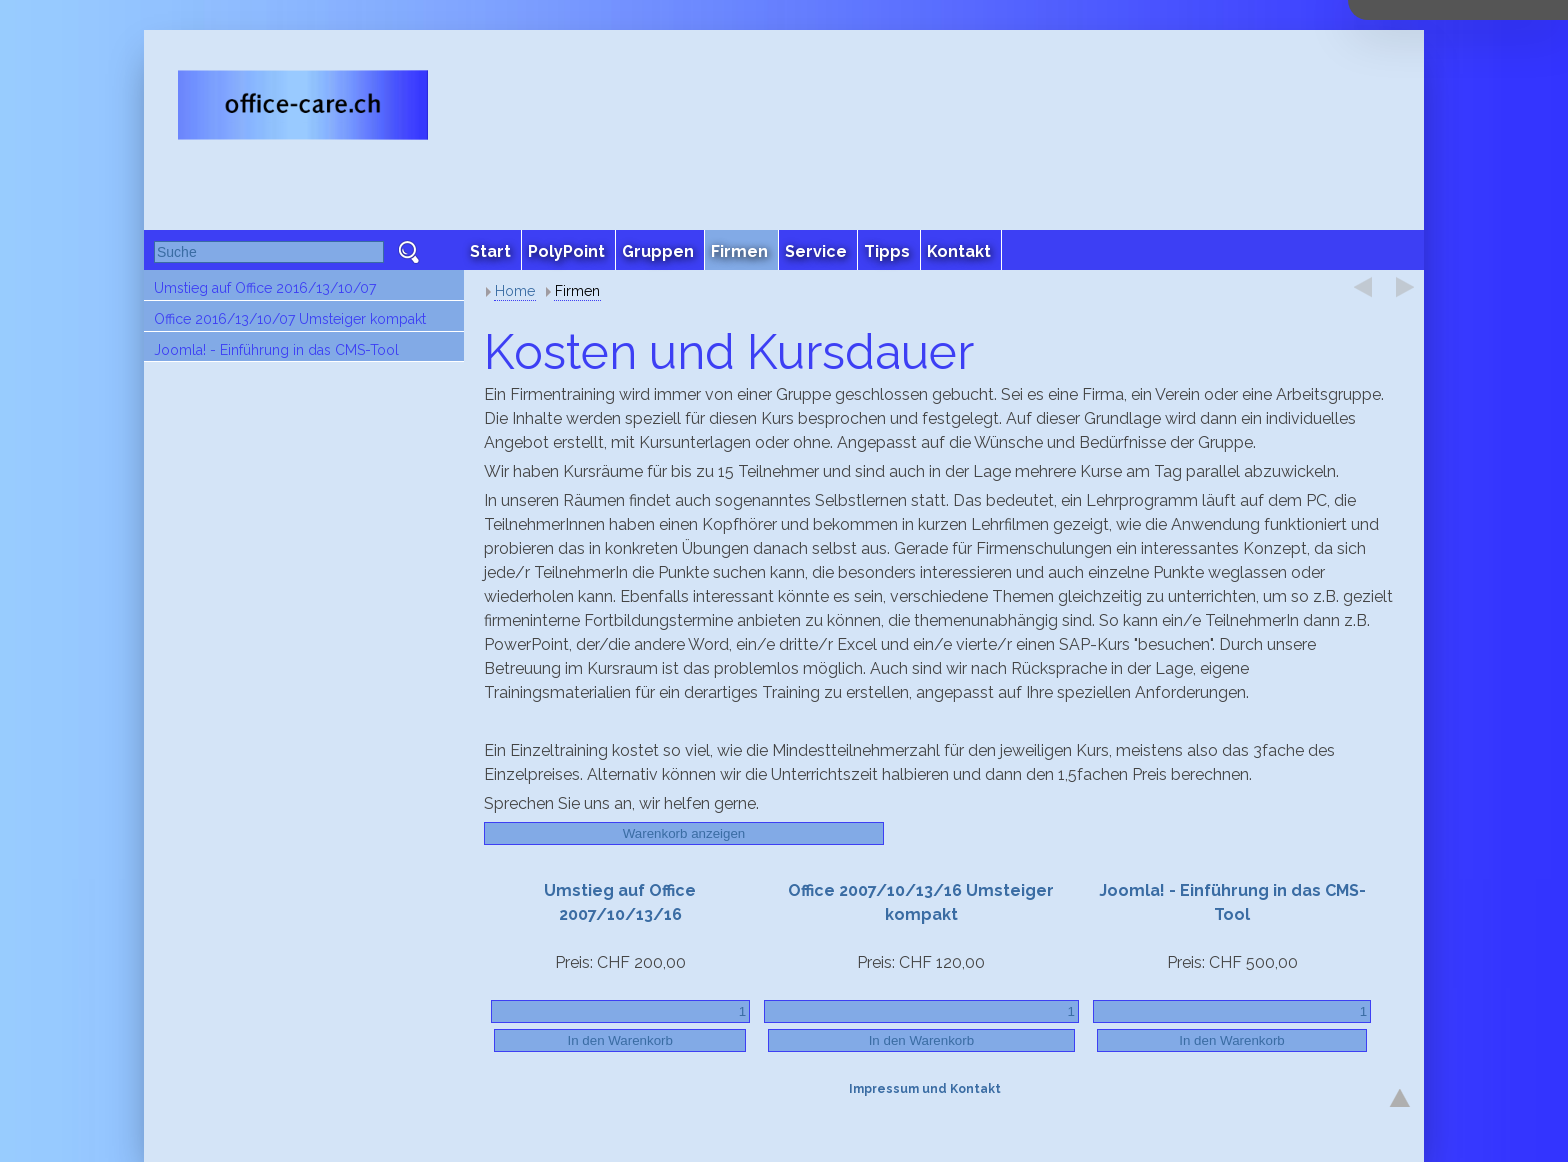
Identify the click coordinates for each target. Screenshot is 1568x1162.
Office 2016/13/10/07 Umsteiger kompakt (290, 319)
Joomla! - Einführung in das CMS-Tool (276, 350)
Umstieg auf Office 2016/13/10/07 (265, 288)
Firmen (577, 291)
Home (515, 291)
